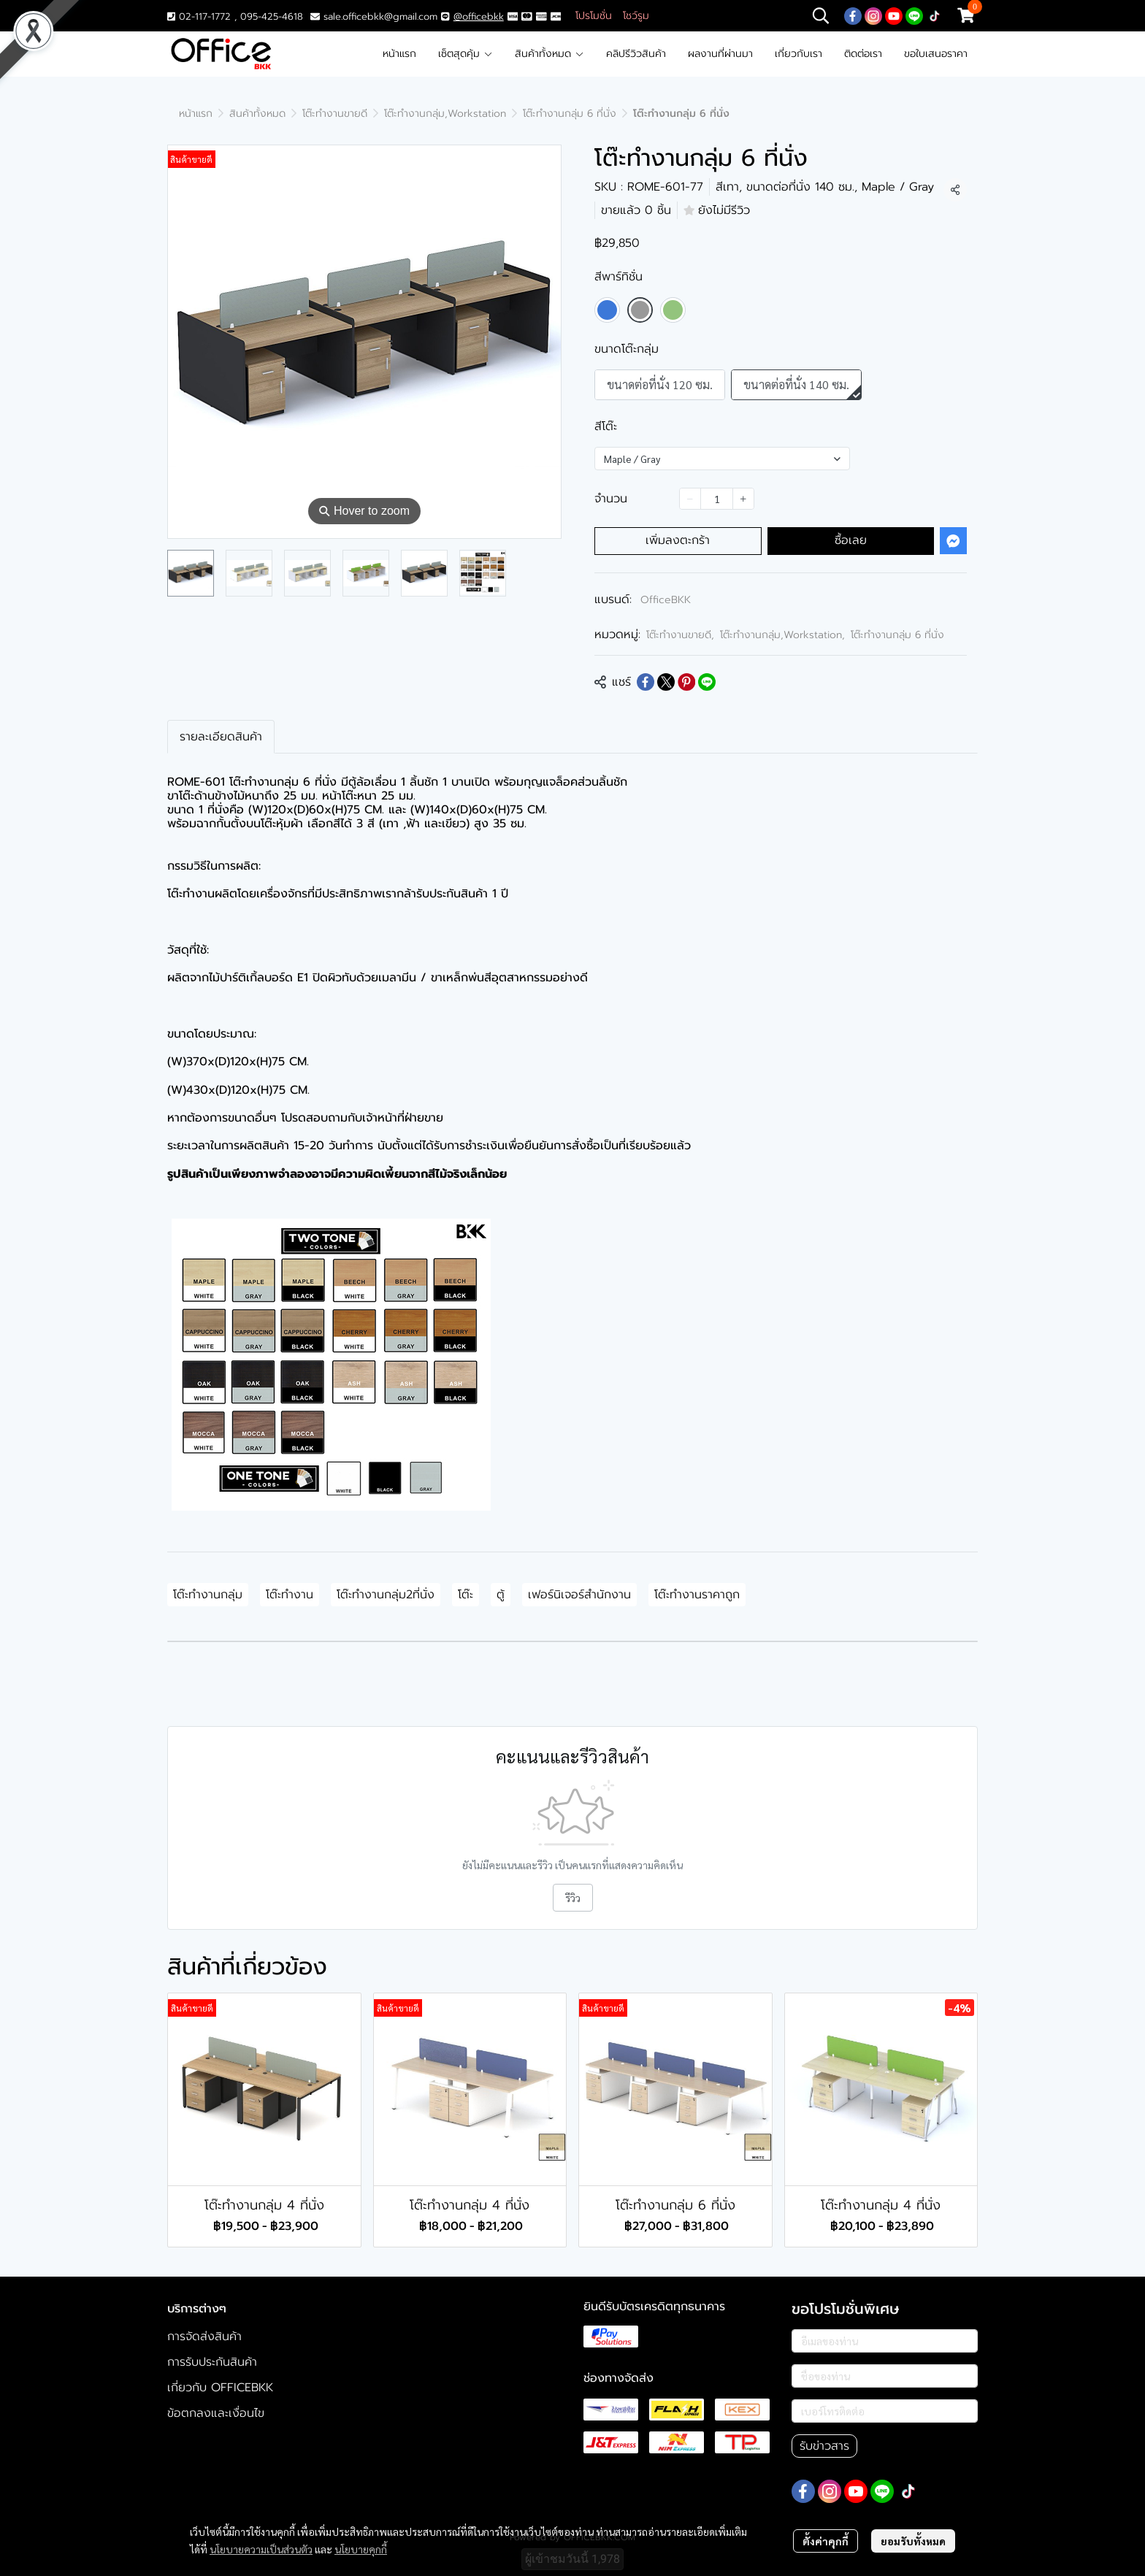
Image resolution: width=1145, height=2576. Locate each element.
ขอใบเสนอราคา (936, 53)
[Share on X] (666, 682)
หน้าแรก (399, 53)
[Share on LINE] (707, 682)
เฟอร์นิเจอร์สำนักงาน (579, 1594)
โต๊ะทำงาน (289, 1594)
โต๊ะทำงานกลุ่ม (207, 1594)
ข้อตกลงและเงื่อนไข (215, 2413)
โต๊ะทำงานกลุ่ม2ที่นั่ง (385, 1594)
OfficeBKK (665, 599)
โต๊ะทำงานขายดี (334, 113)
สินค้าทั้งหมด (549, 53)
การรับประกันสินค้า (212, 2362)
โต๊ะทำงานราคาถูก (697, 1594)
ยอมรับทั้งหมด (913, 2541)
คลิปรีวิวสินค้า (636, 53)
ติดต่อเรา (863, 53)
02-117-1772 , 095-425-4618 (235, 16)
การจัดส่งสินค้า (204, 2336)
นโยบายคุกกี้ (360, 2549)
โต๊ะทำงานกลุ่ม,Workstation (445, 113)
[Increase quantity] (743, 498)
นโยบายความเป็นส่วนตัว (261, 2549)
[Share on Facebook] (645, 682)
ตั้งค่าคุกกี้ (826, 2541)
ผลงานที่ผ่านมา (720, 53)
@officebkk (478, 16)
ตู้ (501, 1594)
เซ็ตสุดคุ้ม (465, 53)
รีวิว (573, 1897)
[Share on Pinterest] (686, 682)
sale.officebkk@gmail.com (380, 16)
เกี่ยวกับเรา (798, 53)
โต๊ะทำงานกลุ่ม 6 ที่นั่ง (569, 113)
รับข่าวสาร (824, 2446)
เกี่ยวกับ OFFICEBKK (220, 2387)
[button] (820, 15)
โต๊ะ (465, 1594)
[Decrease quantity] (690, 498)
